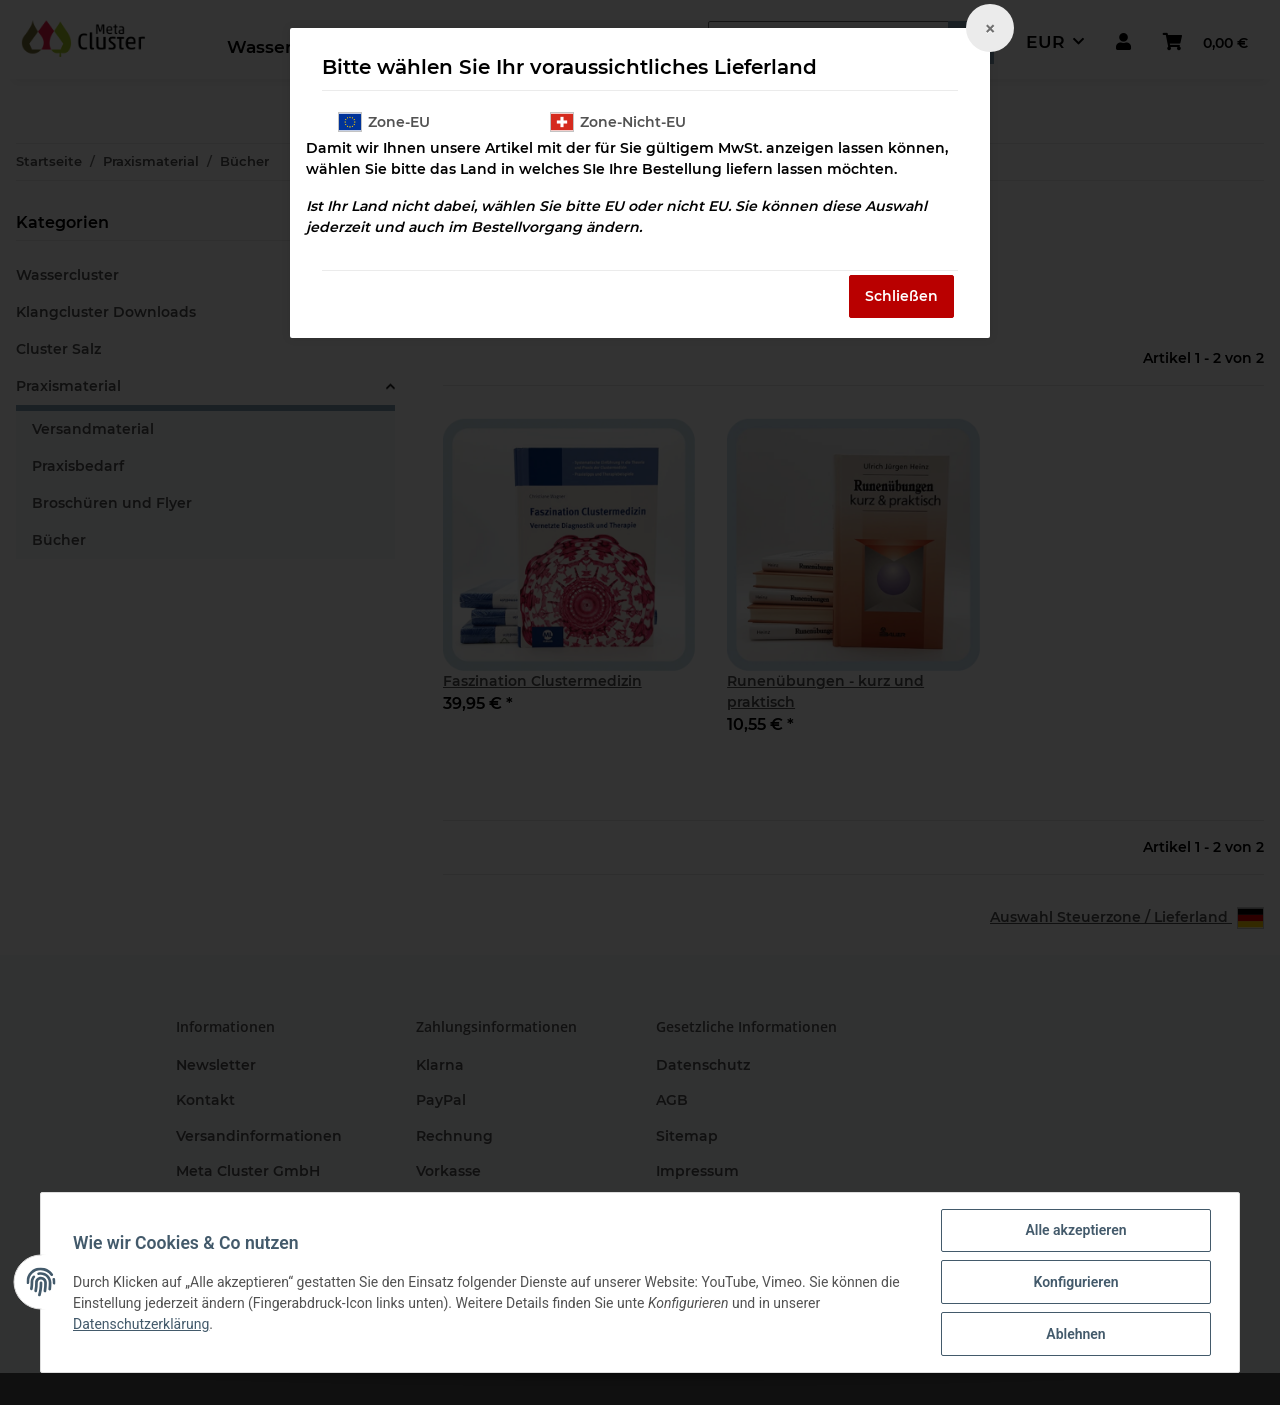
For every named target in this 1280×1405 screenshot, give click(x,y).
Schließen (901, 296)
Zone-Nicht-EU (618, 122)
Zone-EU (384, 122)
